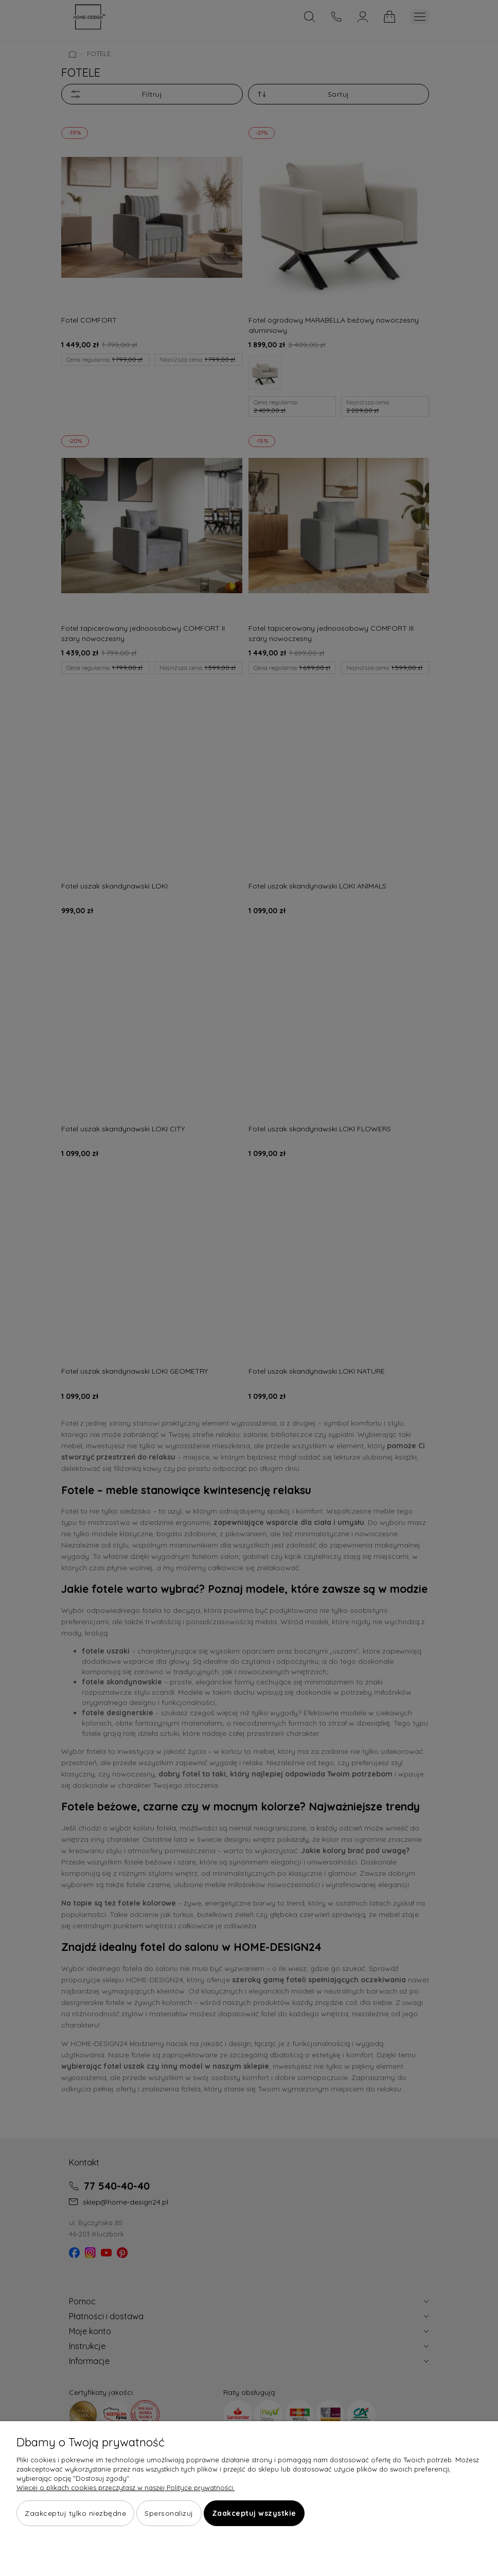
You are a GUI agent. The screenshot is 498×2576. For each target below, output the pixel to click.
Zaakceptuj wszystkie (254, 2513)
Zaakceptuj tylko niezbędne (75, 2513)
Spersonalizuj (169, 2513)
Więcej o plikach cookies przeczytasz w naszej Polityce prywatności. (125, 2488)
